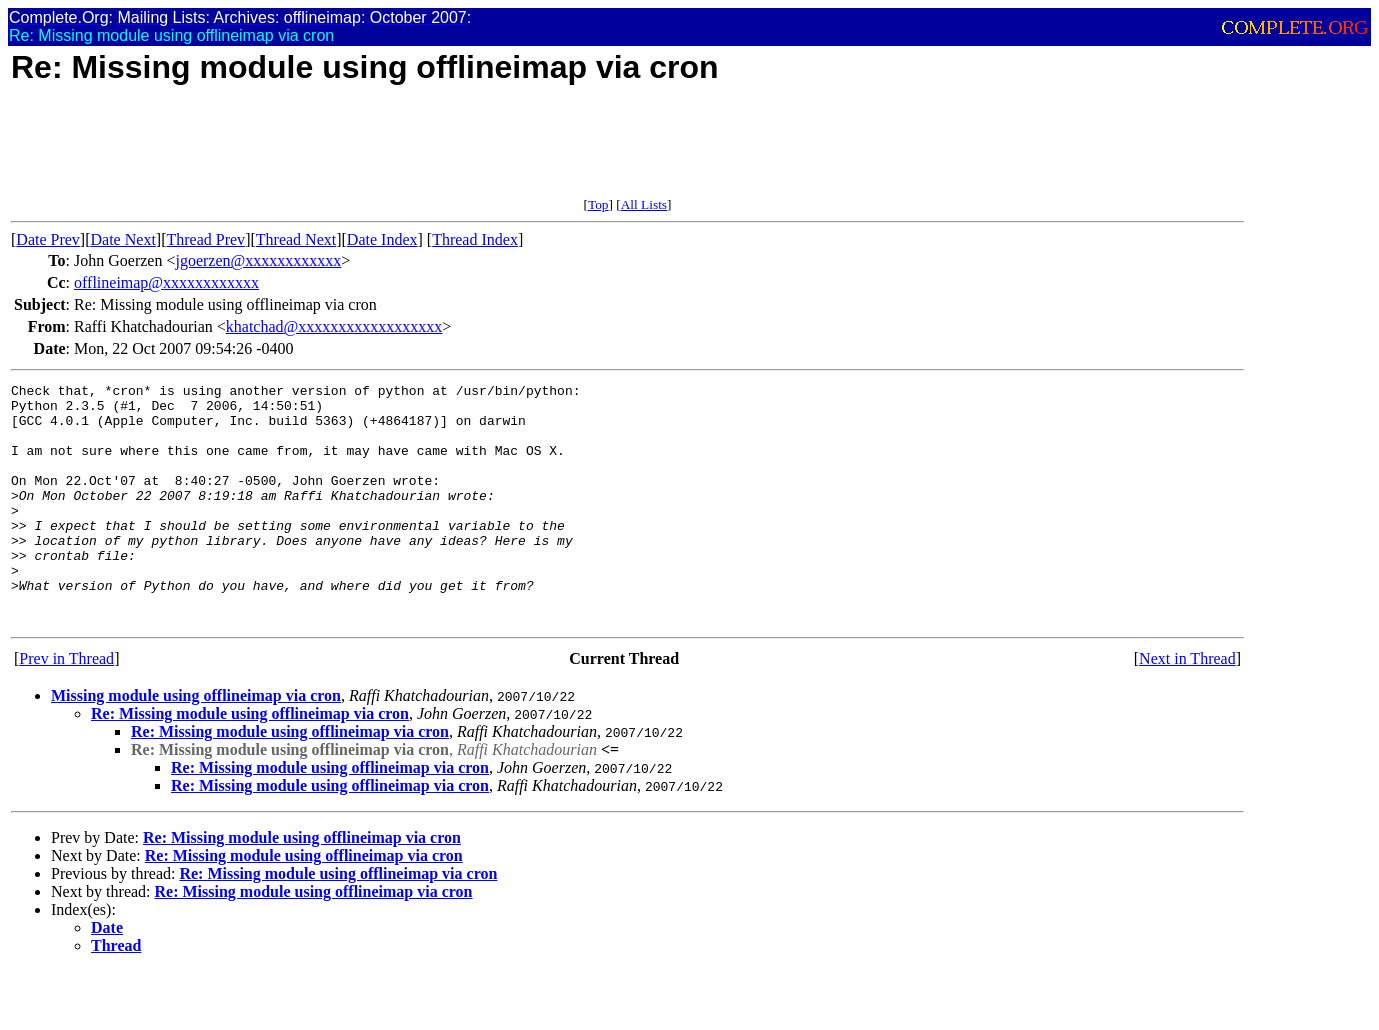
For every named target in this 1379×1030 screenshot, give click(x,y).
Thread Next (296, 239)
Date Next (123, 239)
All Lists (644, 204)
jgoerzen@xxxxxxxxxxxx (258, 260)
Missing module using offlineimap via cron (196, 743)
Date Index (382, 239)
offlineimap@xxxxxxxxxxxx (166, 282)
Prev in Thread (66, 706)
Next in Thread (1187, 706)
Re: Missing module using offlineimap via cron (250, 761)
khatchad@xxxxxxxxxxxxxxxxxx (334, 326)
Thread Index (475, 239)
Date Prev (48, 239)
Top (598, 204)
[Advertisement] (375, 152)
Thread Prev (205, 239)
